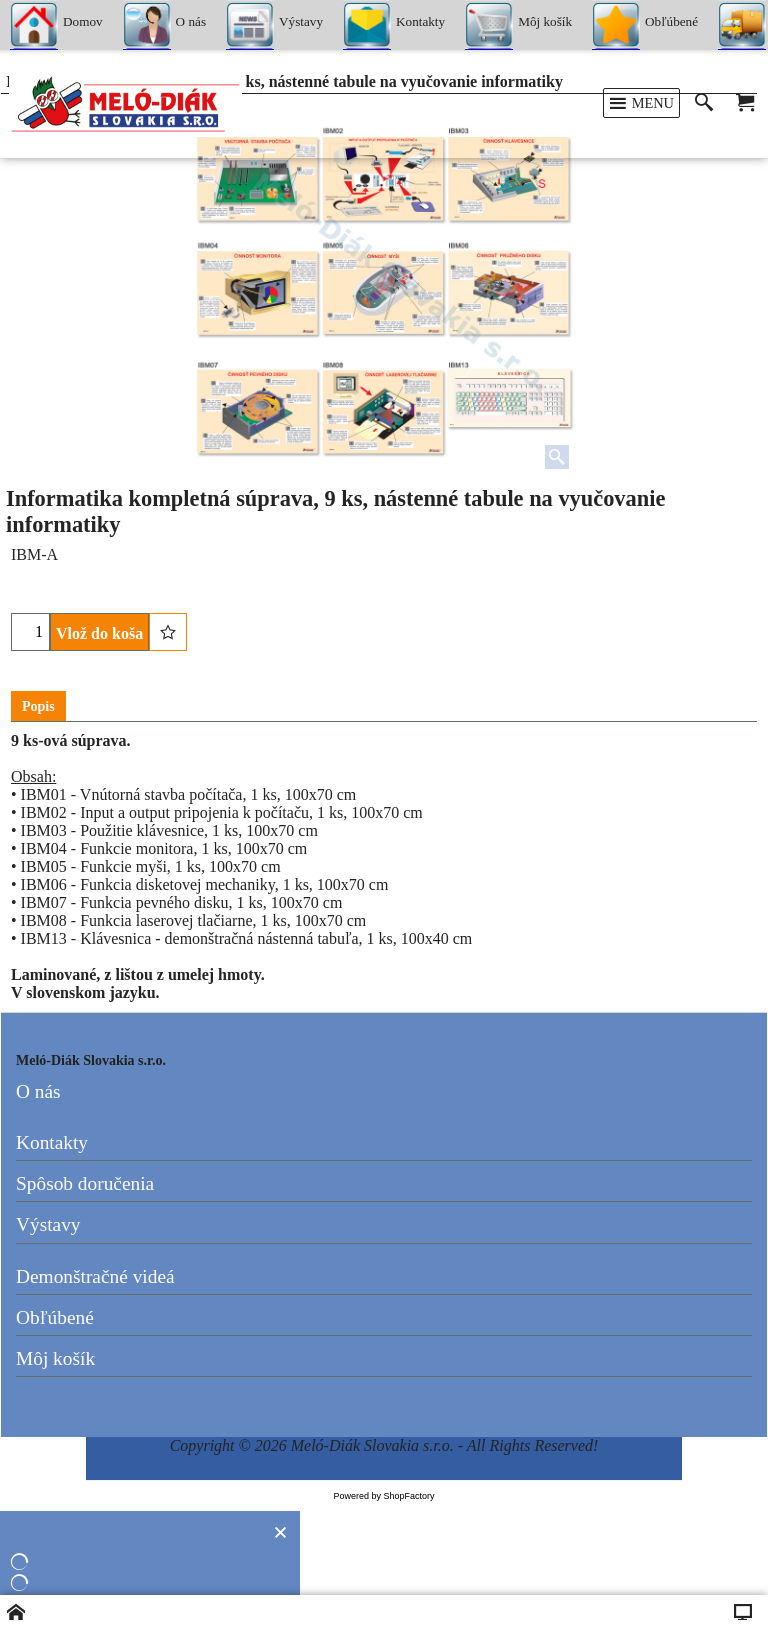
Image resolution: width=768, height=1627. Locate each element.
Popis (38, 706)
